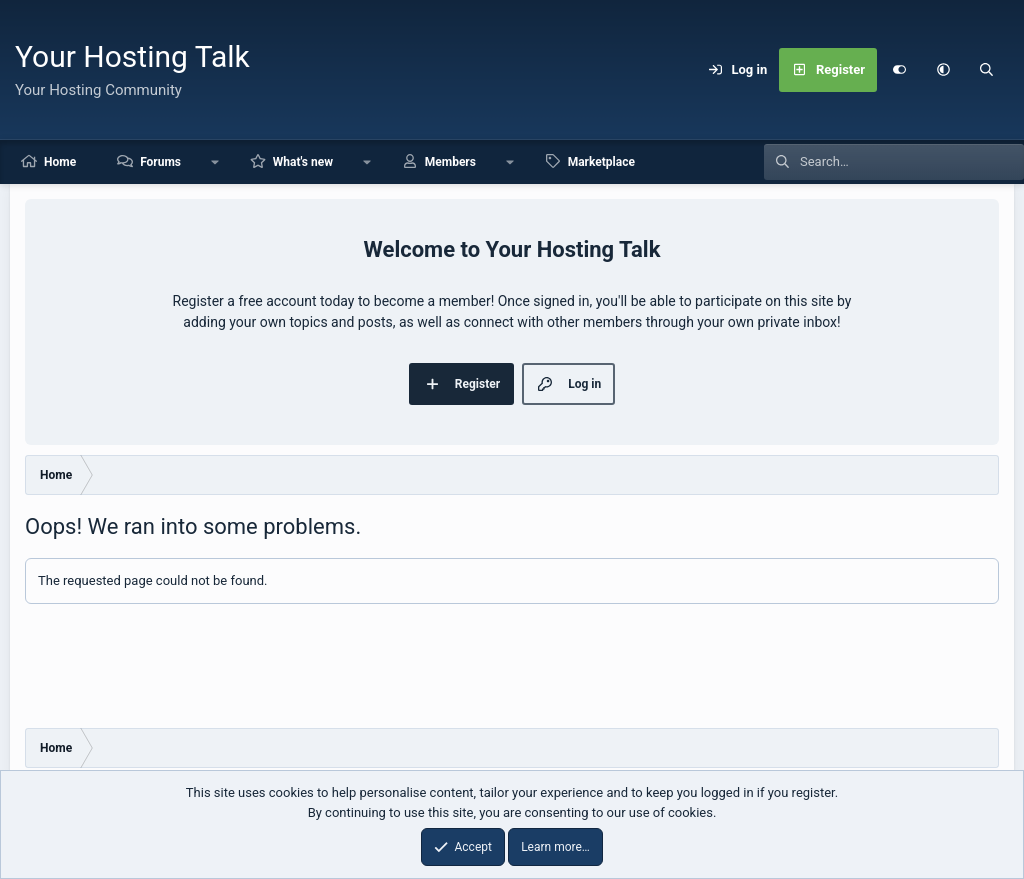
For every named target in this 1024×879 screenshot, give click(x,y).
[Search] (987, 70)
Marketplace (601, 162)
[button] (943, 70)
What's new (303, 162)
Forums (160, 162)
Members (450, 162)
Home (60, 162)
